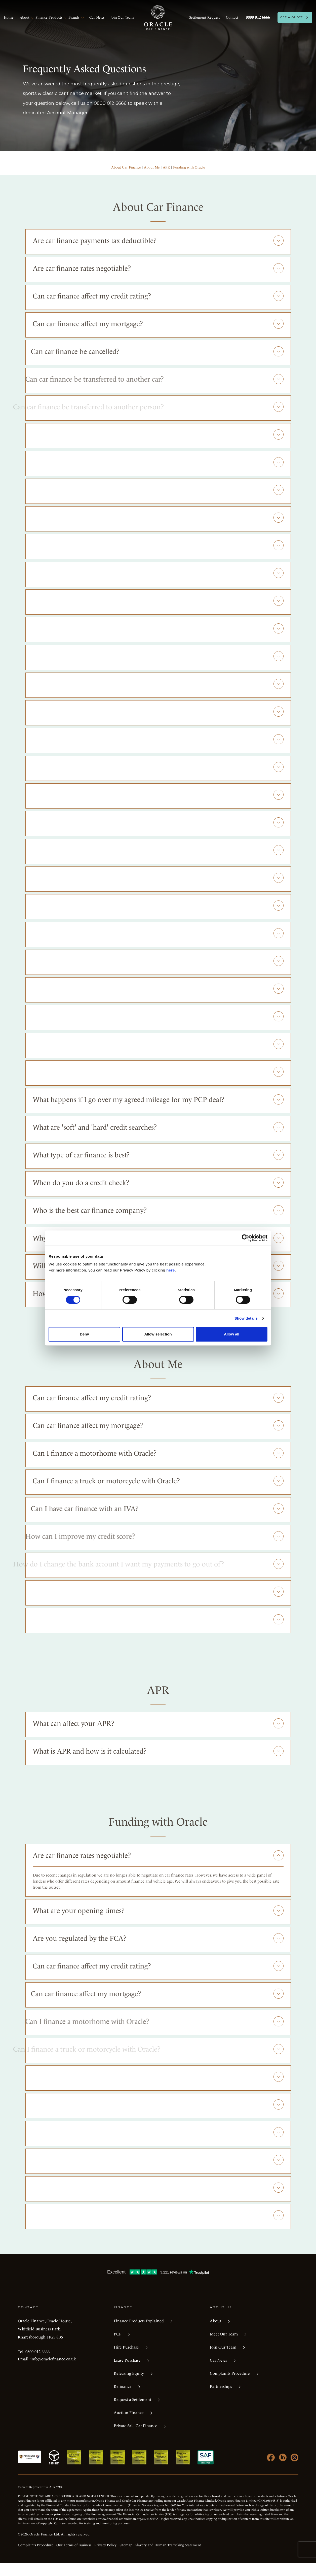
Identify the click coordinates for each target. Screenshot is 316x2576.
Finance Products (48, 17)
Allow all (231, 1334)
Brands (73, 17)
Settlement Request (204, 17)
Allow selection (158, 1334)
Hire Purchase (126, 2347)
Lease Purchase (127, 2360)
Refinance (123, 2386)
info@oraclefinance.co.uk (53, 2359)
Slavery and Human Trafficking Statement (168, 2545)
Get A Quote (291, 17)
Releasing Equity (129, 2373)
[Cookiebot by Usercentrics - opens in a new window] (245, 1238)
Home (9, 17)
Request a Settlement (132, 2399)
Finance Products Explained (139, 2321)
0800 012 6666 (258, 17)
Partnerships (221, 2386)
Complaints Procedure (230, 2373)
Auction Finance (129, 2412)
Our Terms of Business (73, 2545)
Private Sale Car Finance (135, 2425)
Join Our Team (122, 17)
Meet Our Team (224, 2334)
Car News (96, 17)
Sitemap (126, 2545)
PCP (118, 2334)
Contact (232, 17)
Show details (246, 1318)
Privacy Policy (105, 2545)
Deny (84, 1334)
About (24, 17)
